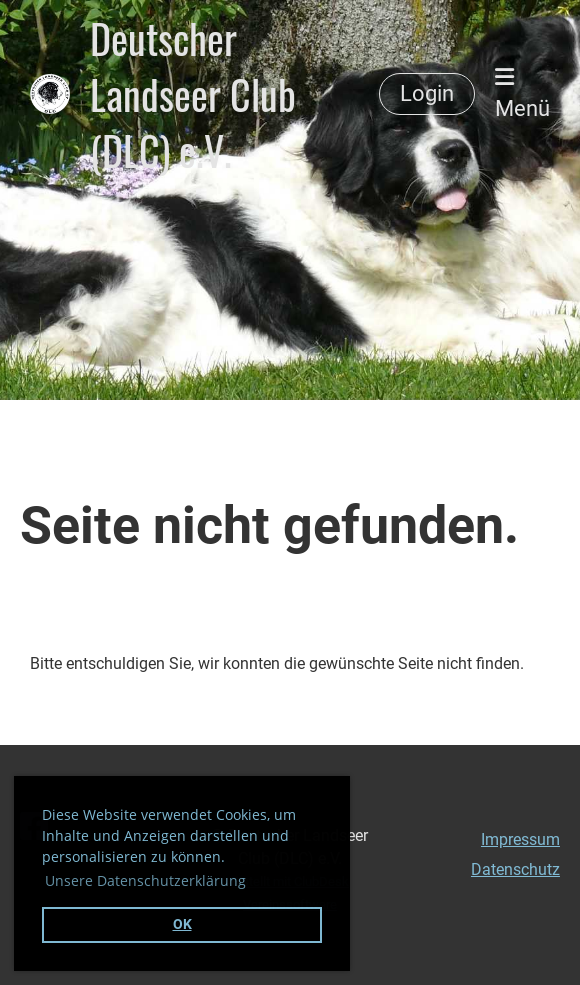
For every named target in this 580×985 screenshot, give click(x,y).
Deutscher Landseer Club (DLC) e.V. (193, 94)
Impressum (520, 839)
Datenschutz (515, 869)
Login (427, 93)
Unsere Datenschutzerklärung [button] (145, 880)
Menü (522, 93)
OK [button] (182, 924)
